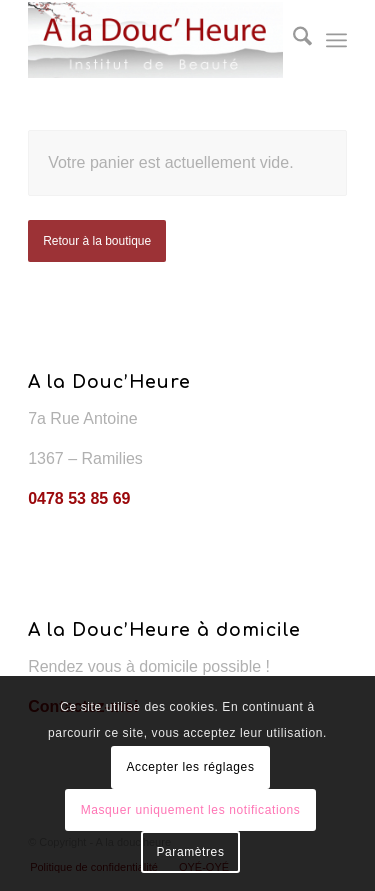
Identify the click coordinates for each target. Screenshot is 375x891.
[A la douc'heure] (155, 40)
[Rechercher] (292, 40)
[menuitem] (292, 40)
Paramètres (190, 852)
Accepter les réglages (190, 767)
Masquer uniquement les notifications (191, 810)
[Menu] (336, 40)
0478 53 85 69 (79, 498)
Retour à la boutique (97, 241)
